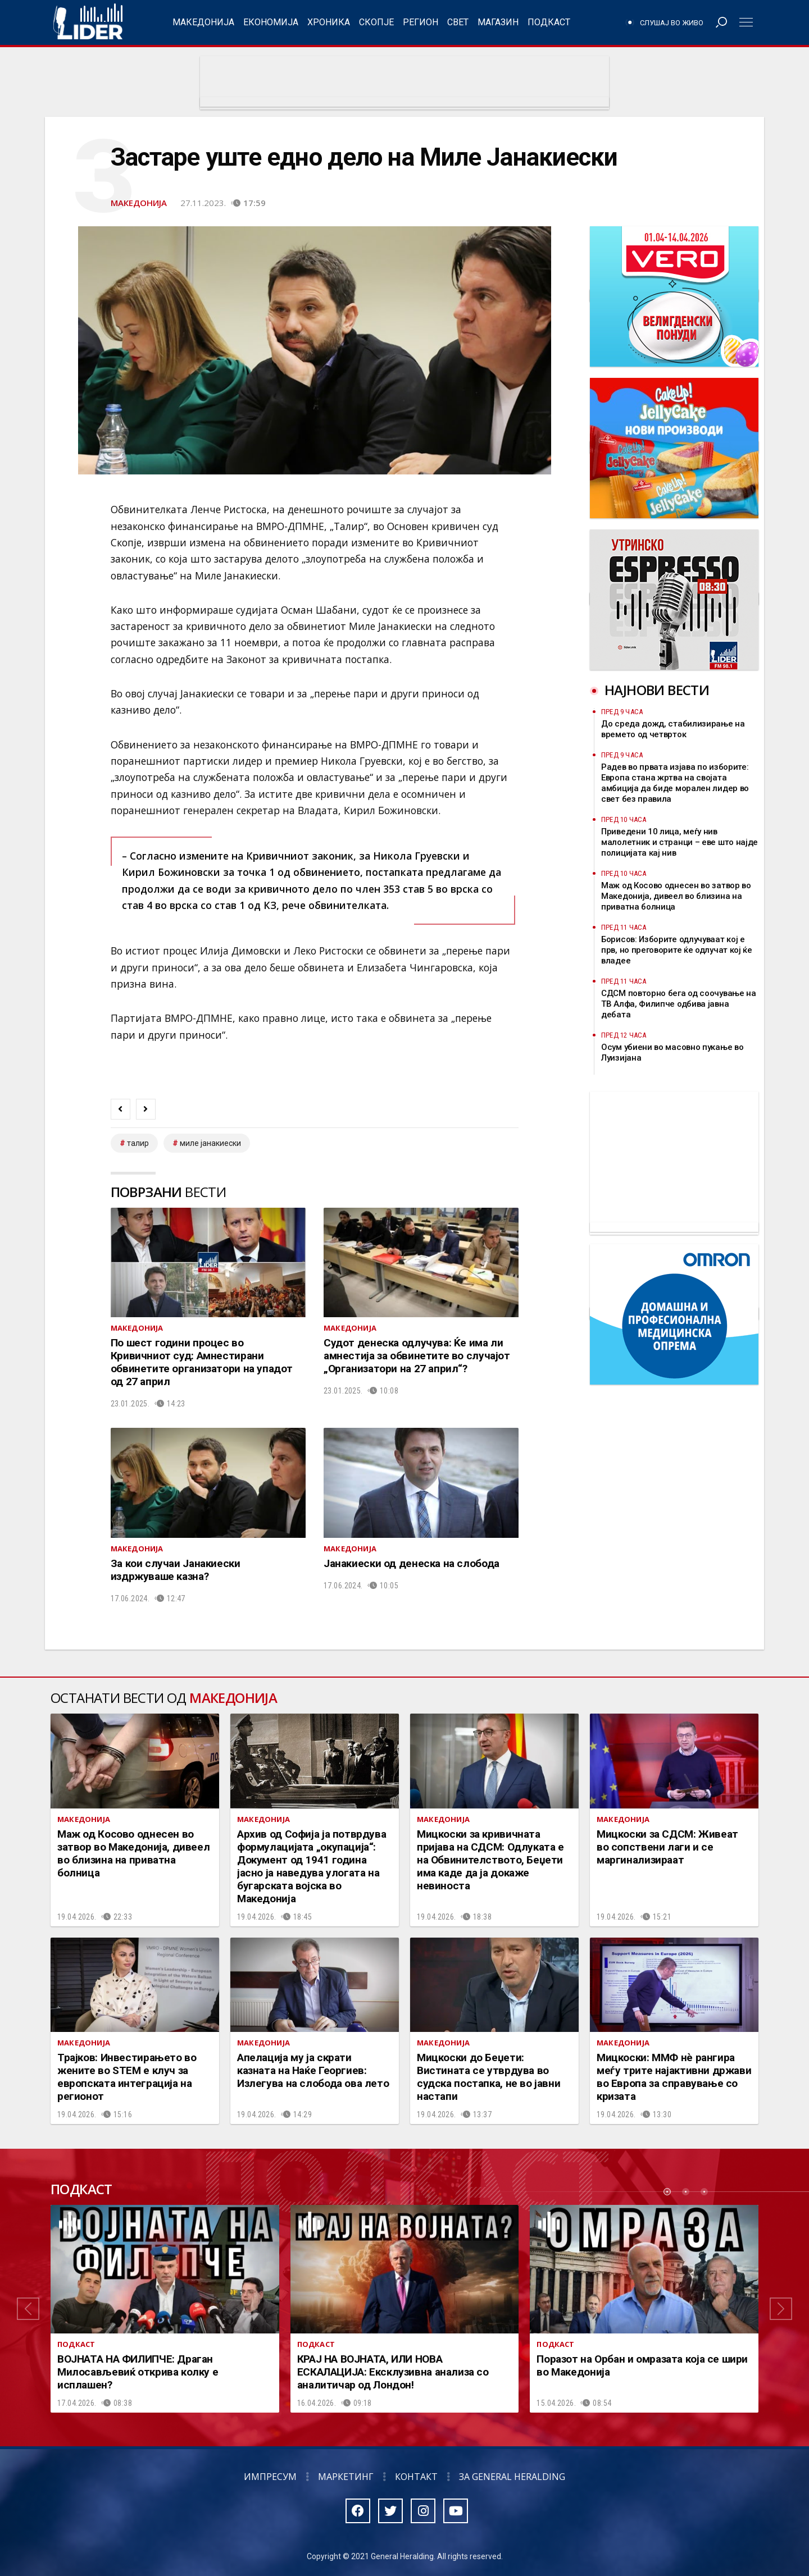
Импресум (270, 2476)
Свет (458, 22)
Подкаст (549, 22)
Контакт (416, 2476)
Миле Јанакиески (210, 1143)
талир (138, 1143)
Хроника (328, 22)
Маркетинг (346, 2476)
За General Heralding (512, 2476)
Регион (420, 22)
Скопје (376, 22)
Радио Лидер (88, 22)
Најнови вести (657, 689)
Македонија (203, 22)
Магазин (498, 22)
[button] (28, 2309)
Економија (270, 22)
